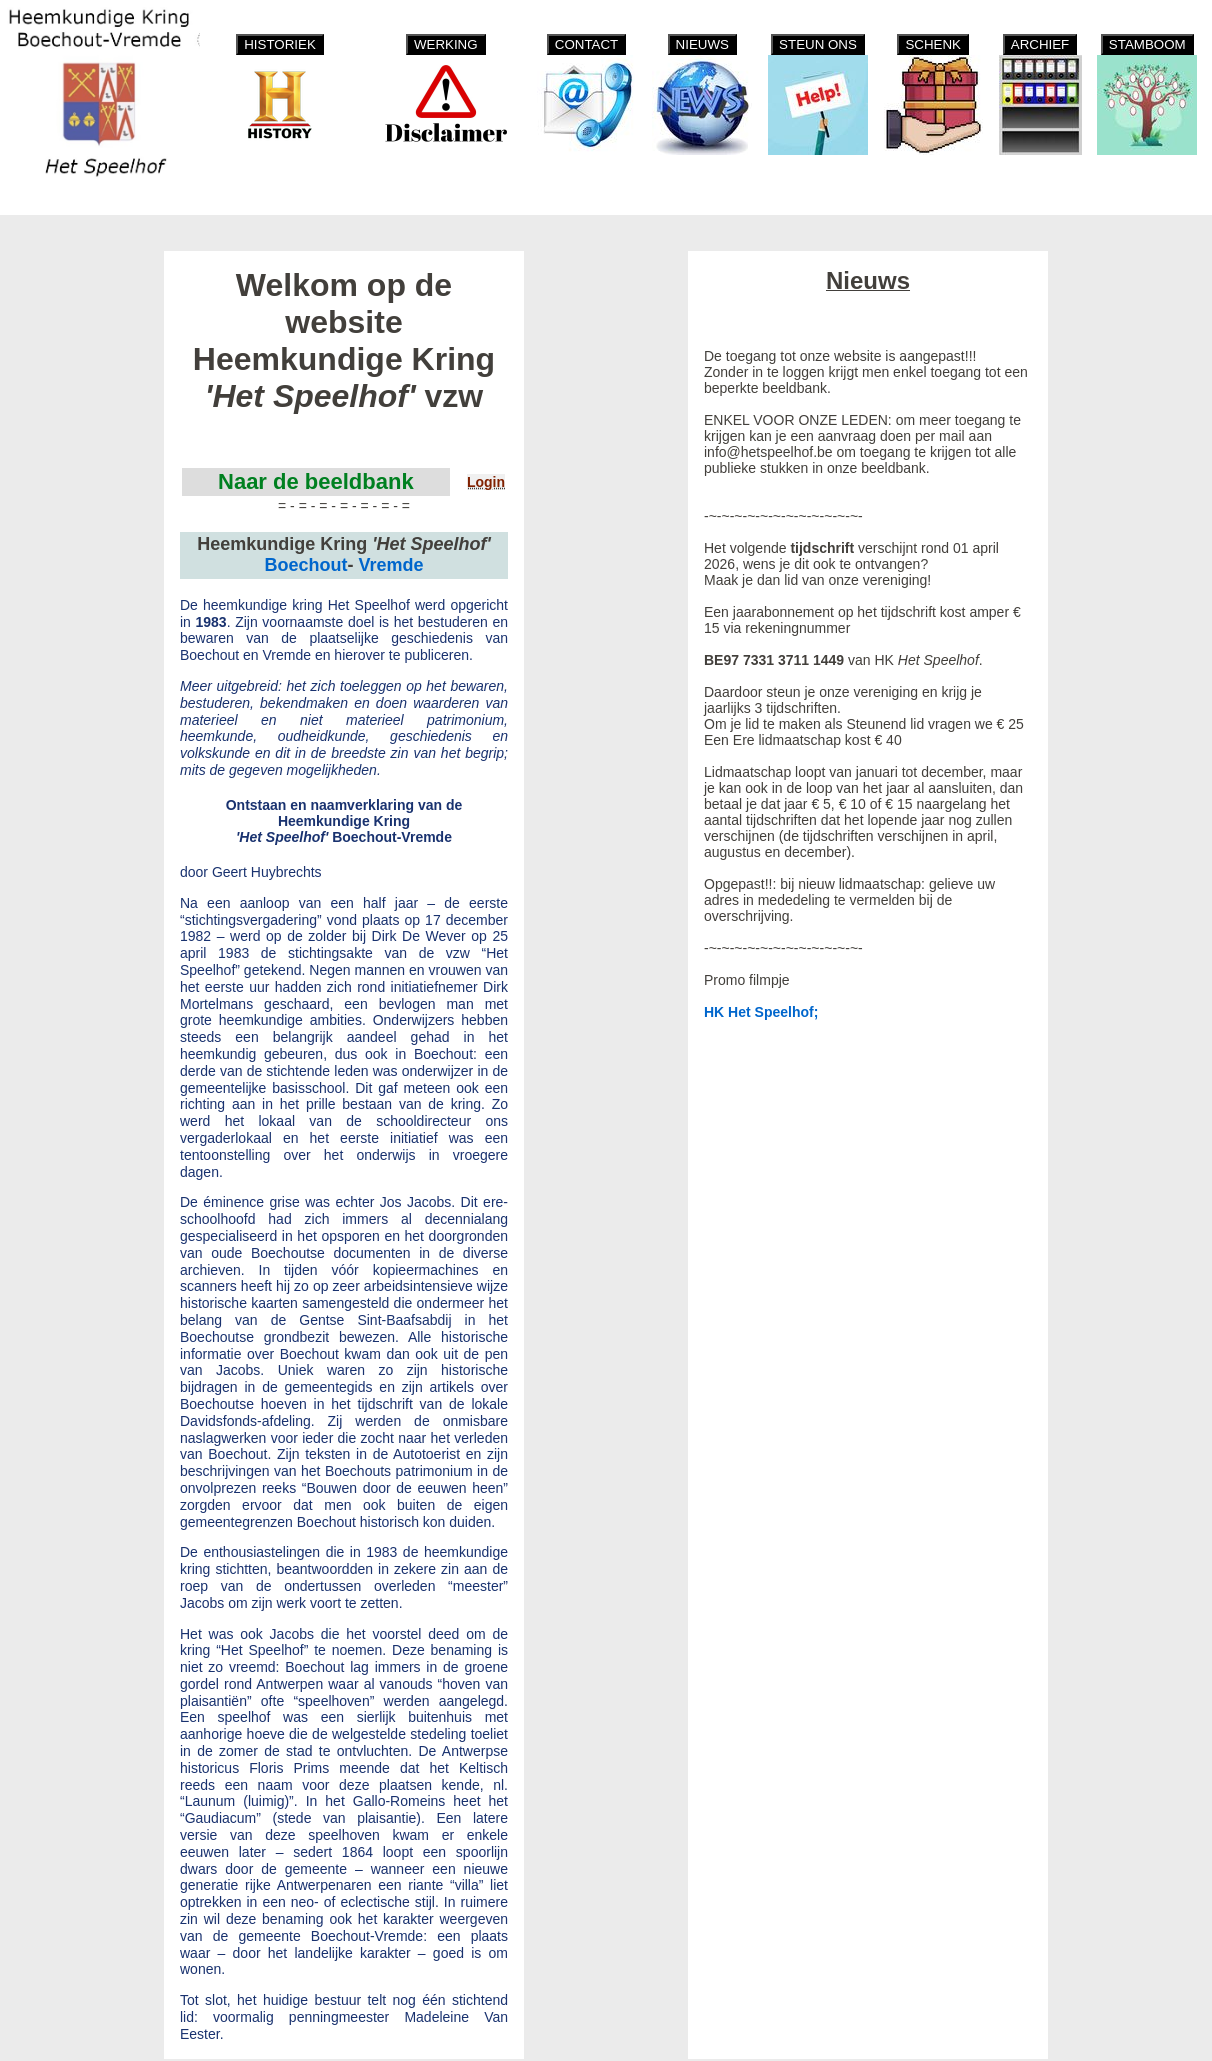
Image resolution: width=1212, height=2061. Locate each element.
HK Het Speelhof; (761, 1012)
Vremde (390, 565)
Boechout (305, 565)
